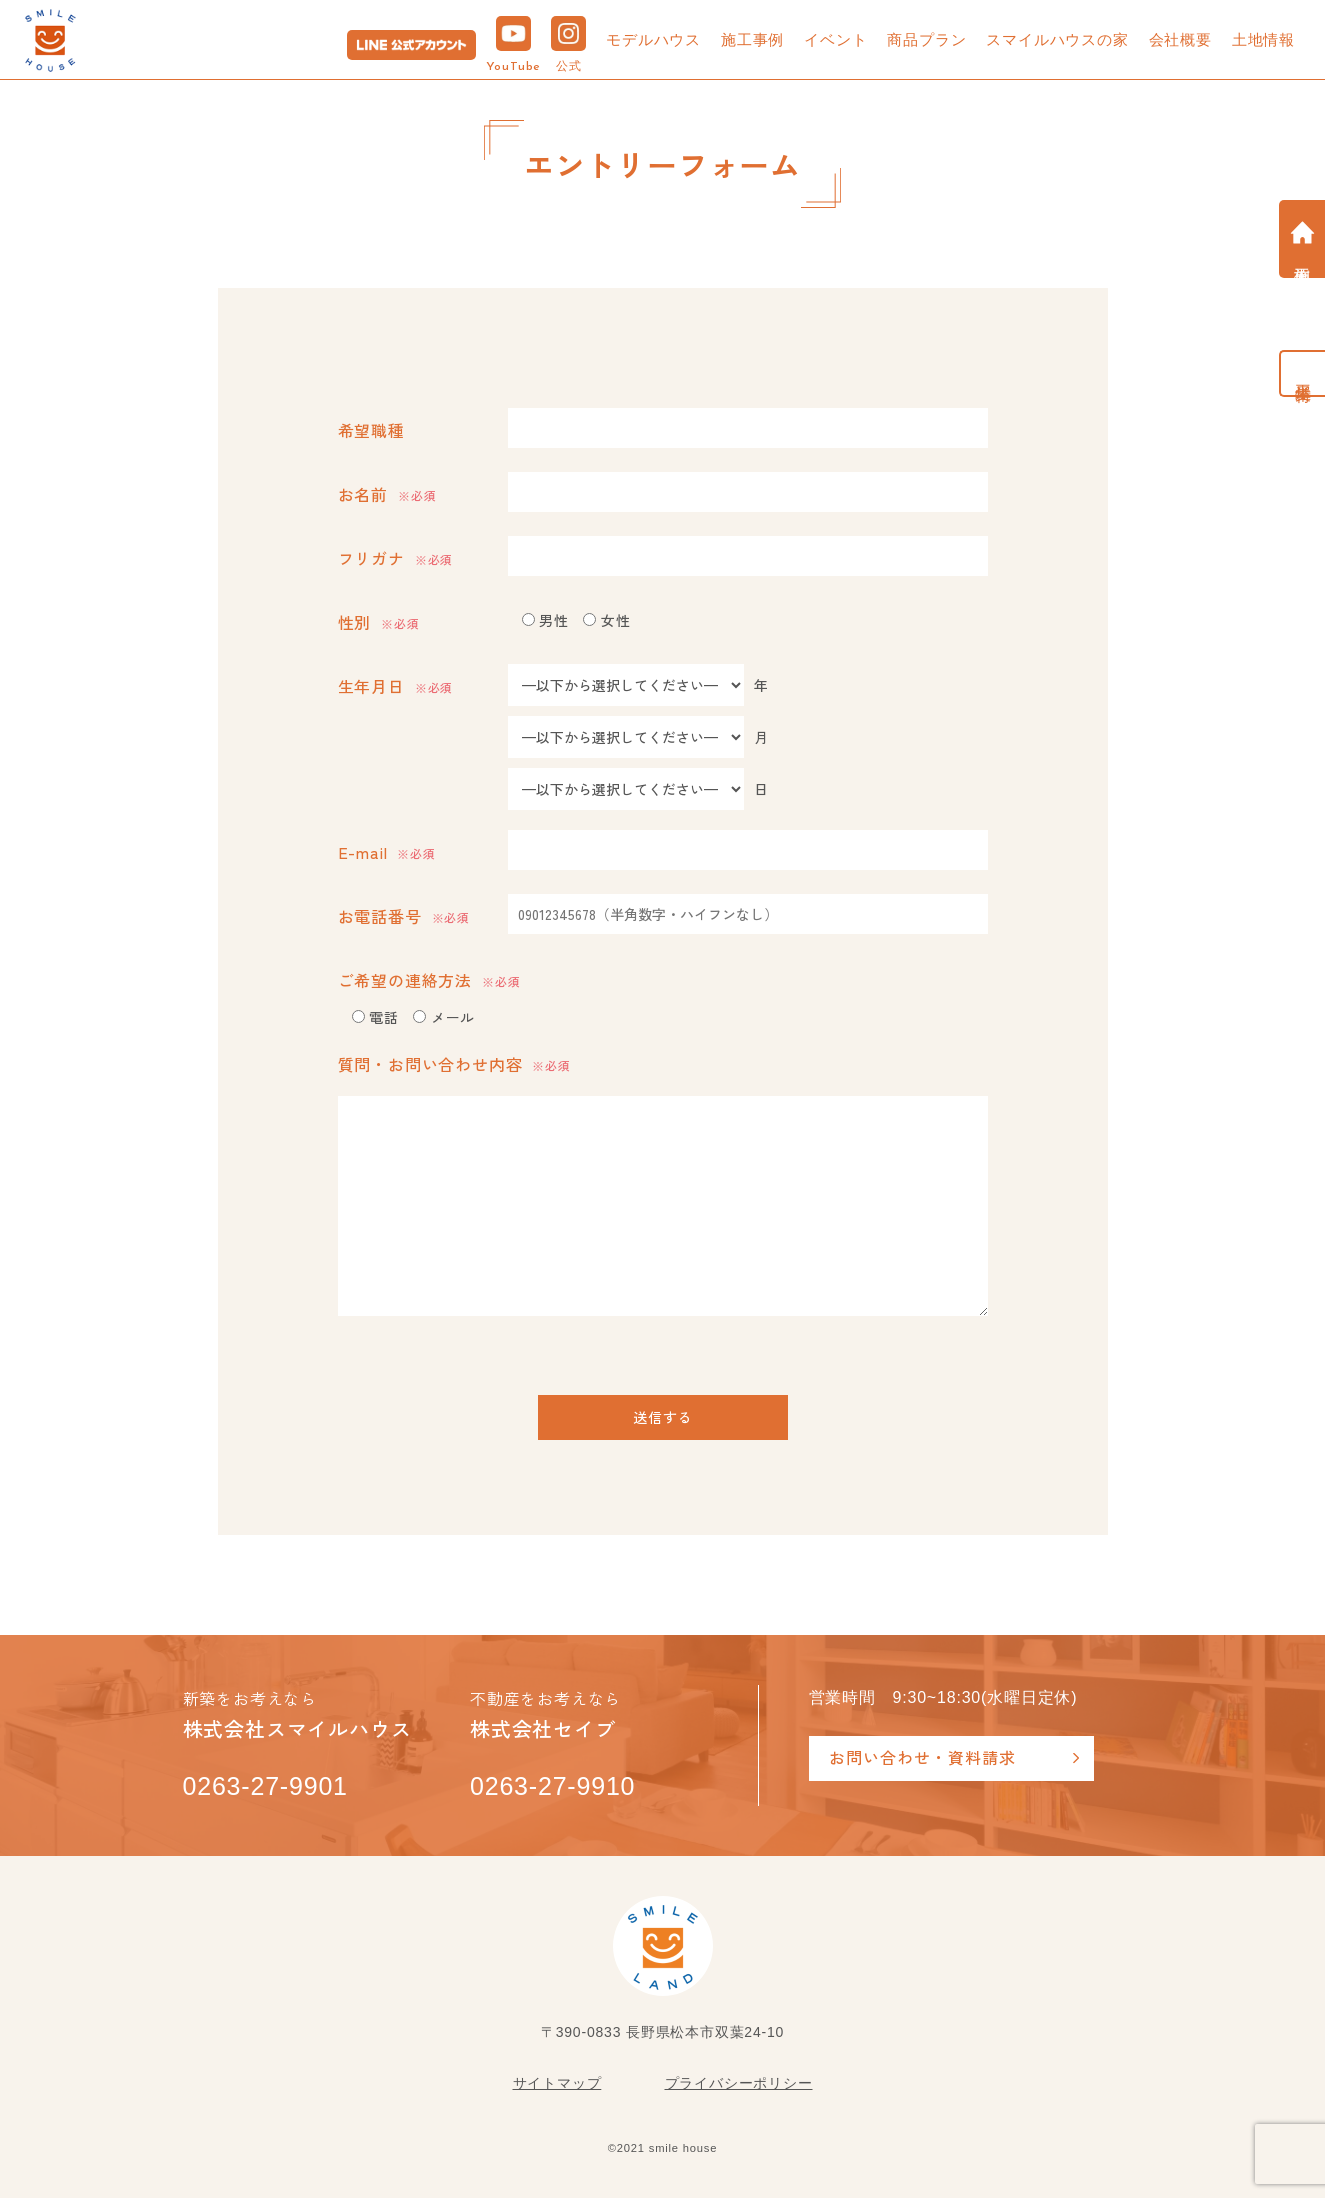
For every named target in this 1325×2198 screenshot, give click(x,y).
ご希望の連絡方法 (429, 980)
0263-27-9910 (552, 1786)
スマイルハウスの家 (1057, 39)
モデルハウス (653, 39)
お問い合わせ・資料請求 (922, 1757)
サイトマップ (557, 2083)
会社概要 (1180, 39)
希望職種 (371, 430)
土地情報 (1263, 39)
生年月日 (396, 686)
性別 (379, 622)
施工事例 (752, 39)
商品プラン (926, 39)
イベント (835, 39)
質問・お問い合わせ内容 (454, 1064)
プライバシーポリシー (739, 2083)
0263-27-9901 (265, 1786)
